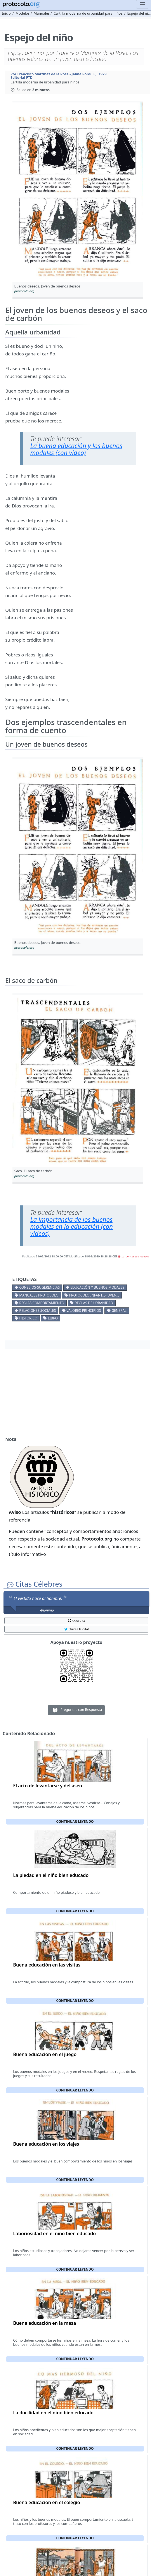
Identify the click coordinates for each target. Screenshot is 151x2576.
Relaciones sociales (37, 1310)
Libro (53, 1318)
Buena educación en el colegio (46, 2502)
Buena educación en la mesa (44, 2323)
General (118, 1310)
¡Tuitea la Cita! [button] (76, 1629)
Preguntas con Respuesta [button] (76, 1710)
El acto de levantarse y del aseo (47, 1786)
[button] (77, 192)
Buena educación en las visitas (46, 1965)
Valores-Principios (83, 1310)
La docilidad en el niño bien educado (53, 2413)
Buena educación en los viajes (46, 2144)
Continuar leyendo (75, 1821)
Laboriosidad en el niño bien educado (54, 2233)
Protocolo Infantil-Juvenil (94, 1295)
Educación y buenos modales (97, 1287)
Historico (28, 1318)
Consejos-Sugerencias (39, 1287)
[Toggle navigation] (142, 4)
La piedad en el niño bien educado (51, 1875)
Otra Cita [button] (76, 1621)
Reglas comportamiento (41, 1302)
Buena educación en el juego (44, 2054)
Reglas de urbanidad (94, 1302)
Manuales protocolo (39, 1295)
